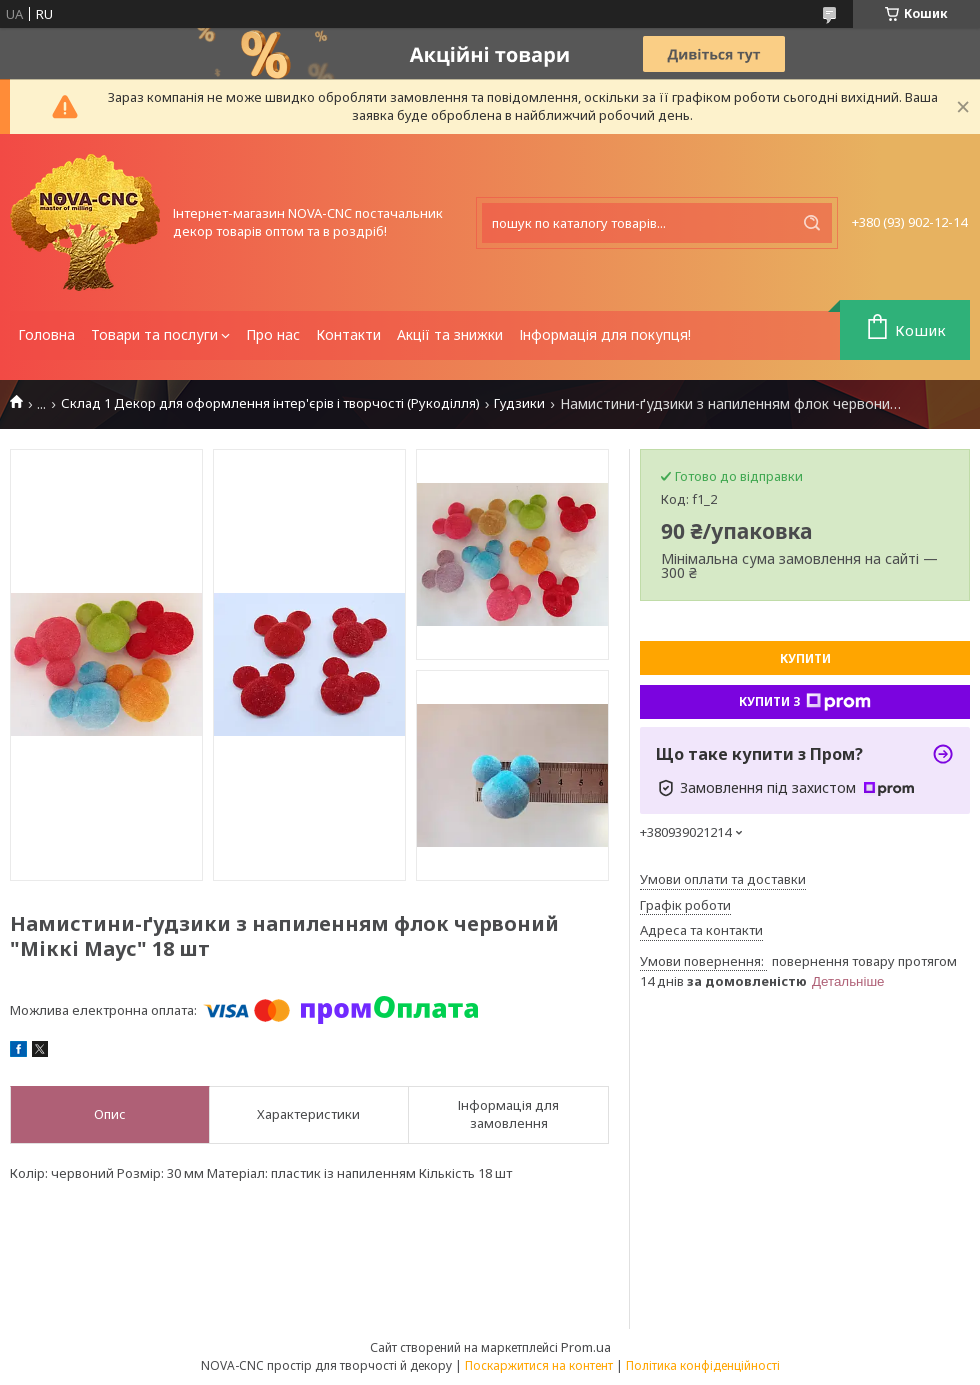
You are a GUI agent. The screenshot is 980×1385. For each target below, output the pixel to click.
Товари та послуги (154, 334)
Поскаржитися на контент (539, 1365)
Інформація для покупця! (605, 334)
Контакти (348, 334)
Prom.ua (586, 1347)
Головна (46, 334)
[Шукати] (812, 223)
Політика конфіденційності (703, 1365)
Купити (805, 658)
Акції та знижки (450, 334)
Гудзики (519, 403)
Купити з (805, 702)
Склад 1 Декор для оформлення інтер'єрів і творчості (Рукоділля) (270, 403)
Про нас (273, 334)
